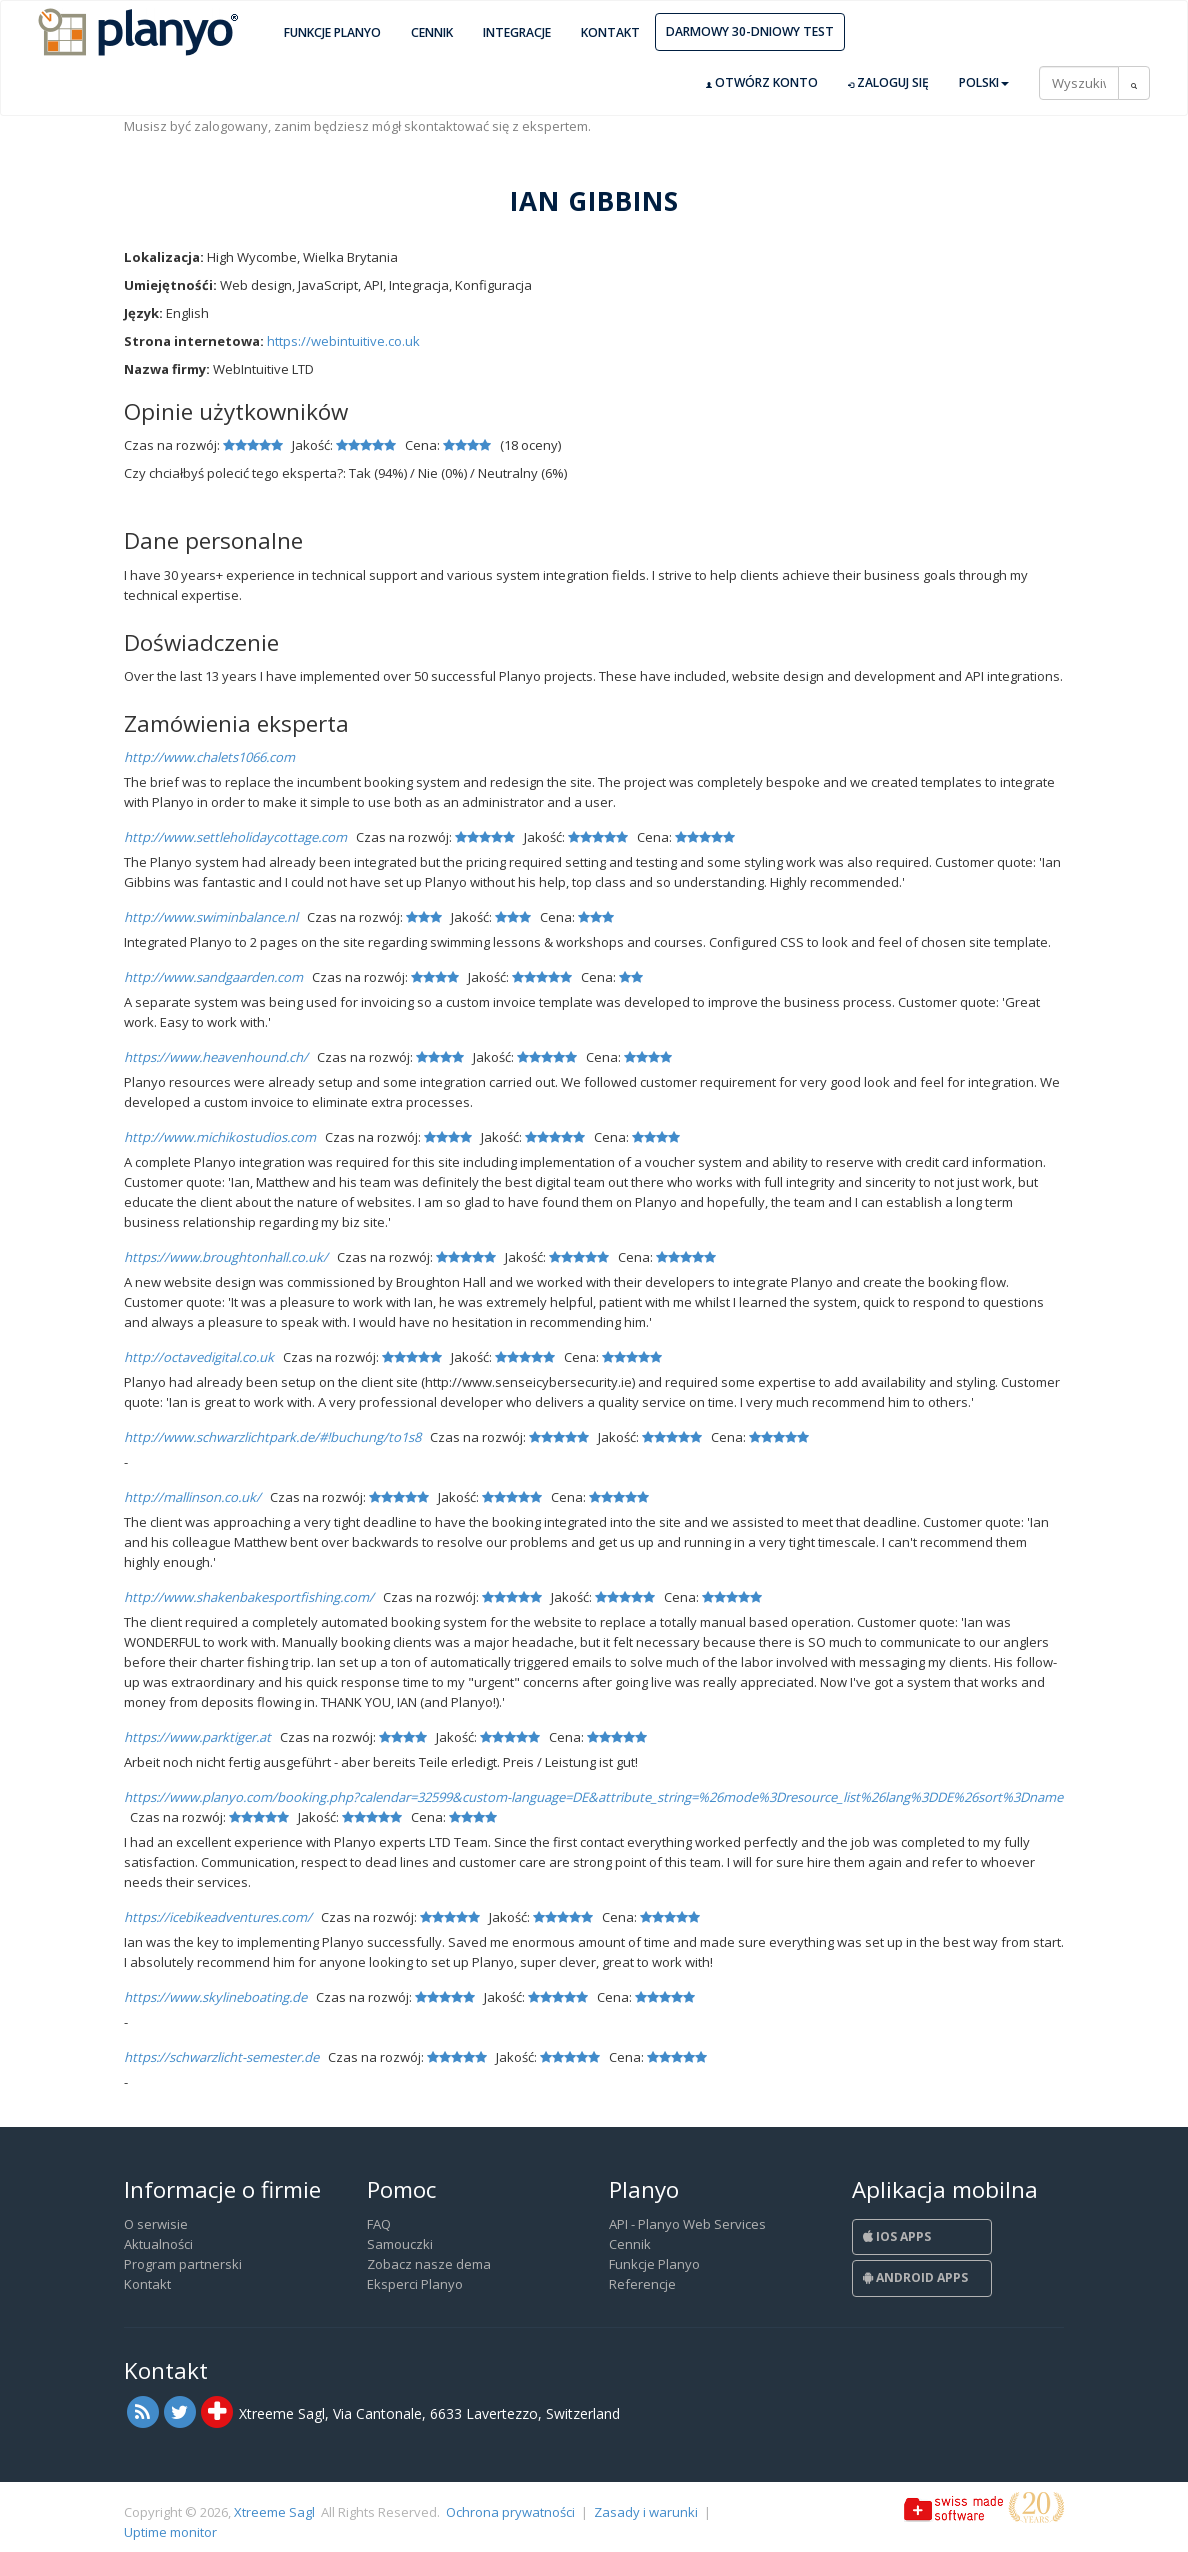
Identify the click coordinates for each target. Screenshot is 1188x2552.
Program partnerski (183, 2264)
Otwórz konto (762, 83)
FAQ (379, 2224)
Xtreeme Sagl (274, 2512)
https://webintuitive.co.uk (343, 341)
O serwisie (156, 2224)
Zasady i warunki (646, 2512)
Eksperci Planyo (415, 2284)
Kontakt (610, 32)
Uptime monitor (170, 2532)
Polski (984, 82)
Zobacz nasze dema (429, 2264)
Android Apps (915, 2277)
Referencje (642, 2284)
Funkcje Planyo (332, 32)
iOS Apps (897, 2236)
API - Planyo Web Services (687, 2224)
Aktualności (158, 2244)
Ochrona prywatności (510, 2512)
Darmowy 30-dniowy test (750, 31)
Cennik (432, 32)
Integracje (517, 32)
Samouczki (400, 2244)
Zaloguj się (888, 83)
